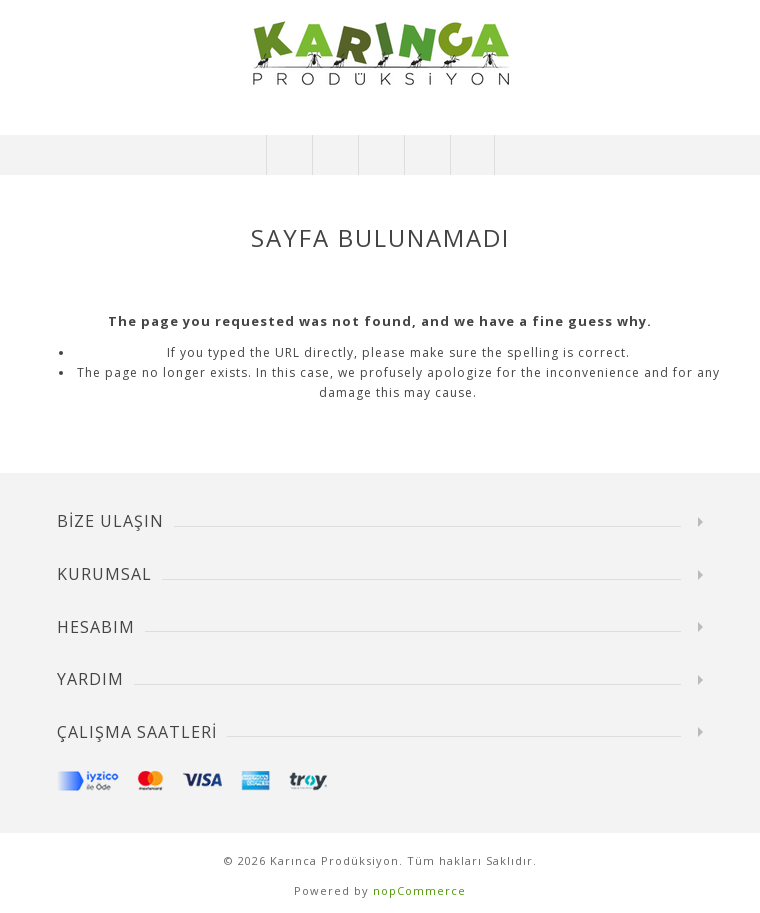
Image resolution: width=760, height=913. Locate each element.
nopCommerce (419, 890)
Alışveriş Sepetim (426, 155)
